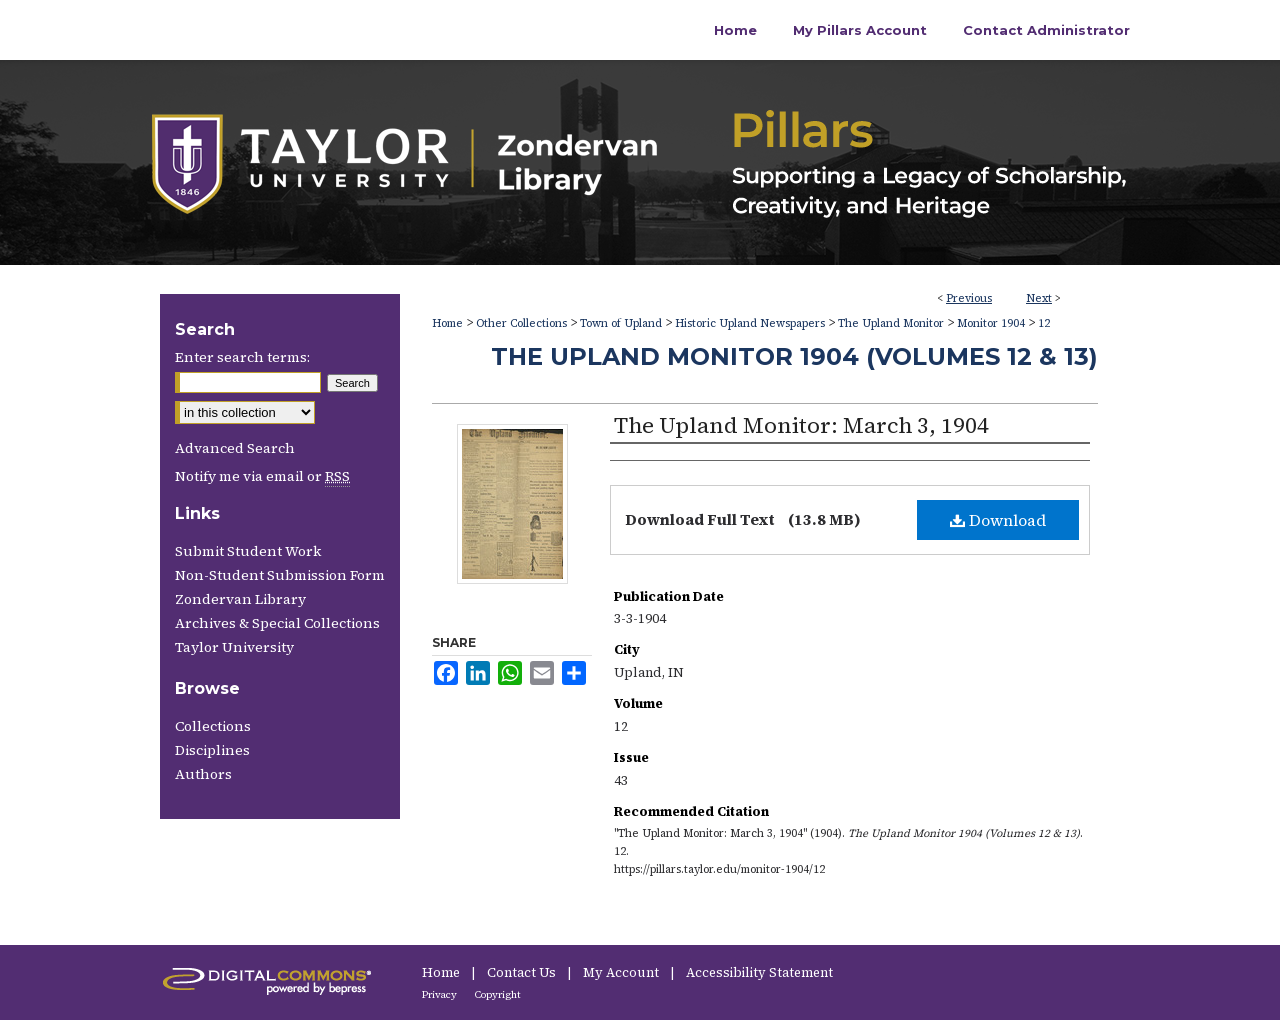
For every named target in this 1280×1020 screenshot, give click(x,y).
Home (447, 323)
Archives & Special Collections (277, 623)
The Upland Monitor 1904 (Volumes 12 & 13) (794, 356)
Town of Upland (621, 323)
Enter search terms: (242, 357)
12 (1044, 323)
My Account (622, 972)
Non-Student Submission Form (280, 575)
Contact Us (523, 972)
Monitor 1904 (991, 323)
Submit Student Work (248, 551)
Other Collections (521, 323)
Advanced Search (235, 448)
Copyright (498, 994)
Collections (213, 726)
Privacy (440, 994)
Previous (969, 298)
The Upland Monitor (891, 323)
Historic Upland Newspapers (750, 323)
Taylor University (234, 647)
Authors (203, 774)
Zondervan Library (240, 599)
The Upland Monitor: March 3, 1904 (801, 425)
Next (1039, 298)
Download (998, 520)
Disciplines (212, 750)
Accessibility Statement (759, 972)
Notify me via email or (262, 476)
